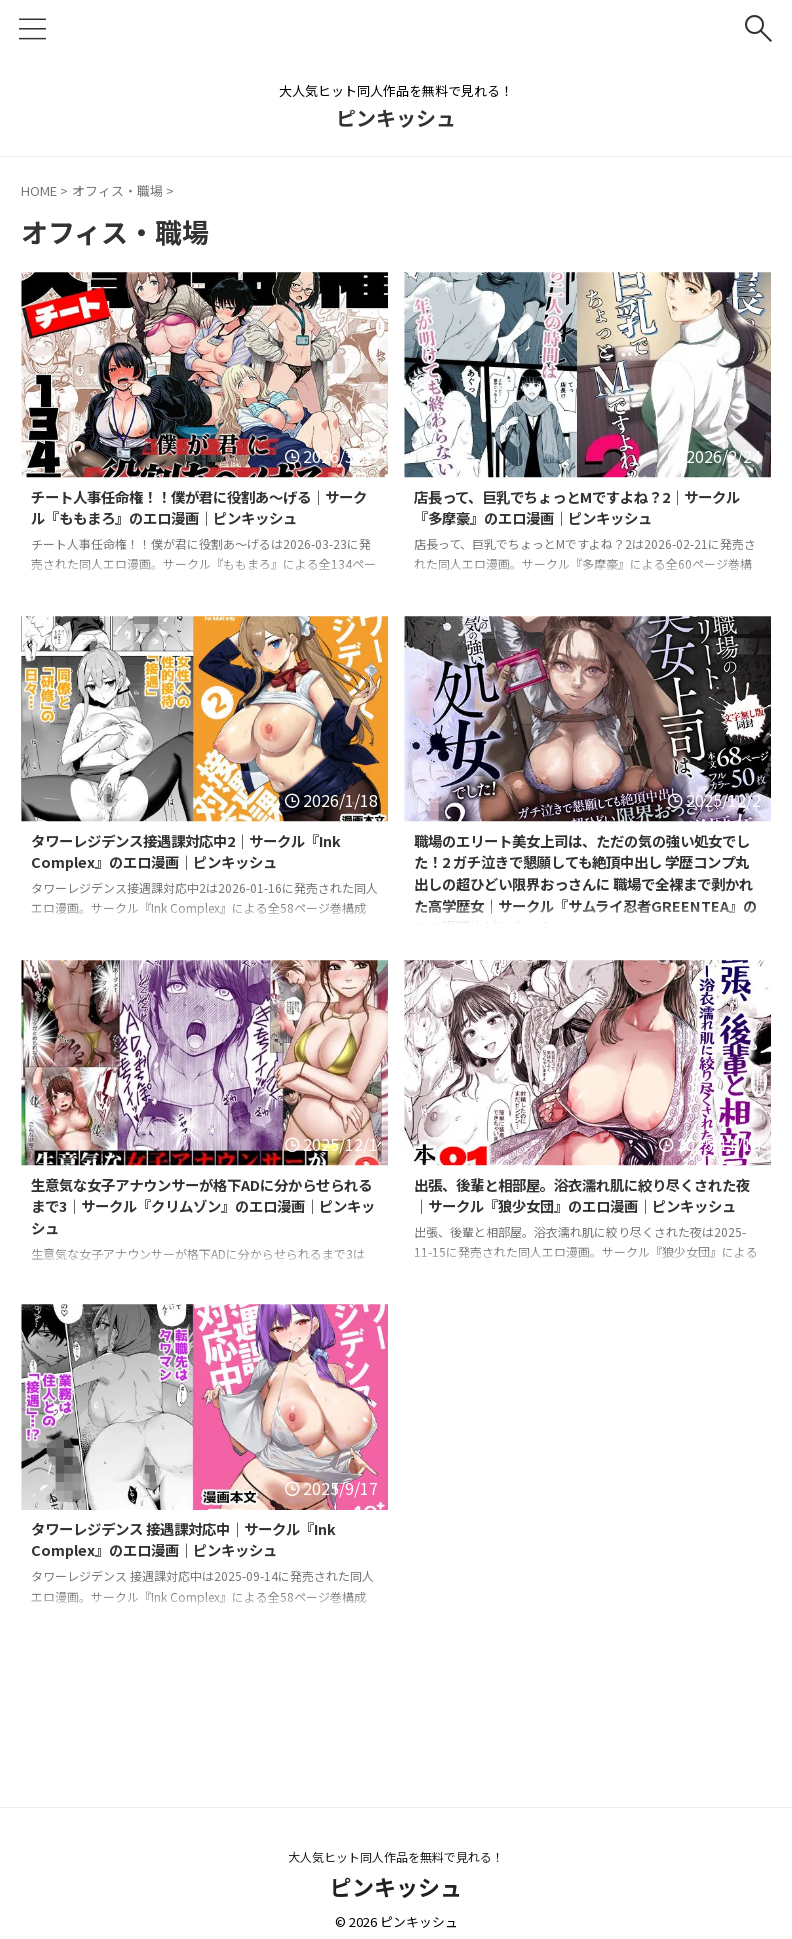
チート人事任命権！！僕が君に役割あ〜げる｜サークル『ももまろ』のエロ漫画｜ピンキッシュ (199, 522)
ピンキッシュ (396, 117)
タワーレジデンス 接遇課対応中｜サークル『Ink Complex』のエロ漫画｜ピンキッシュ (192, 1542)
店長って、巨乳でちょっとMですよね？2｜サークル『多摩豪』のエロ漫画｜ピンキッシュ (584, 510)
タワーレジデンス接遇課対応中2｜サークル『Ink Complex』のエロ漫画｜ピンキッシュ (192, 854)
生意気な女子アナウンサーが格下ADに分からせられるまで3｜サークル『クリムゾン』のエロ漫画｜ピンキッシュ (203, 1210)
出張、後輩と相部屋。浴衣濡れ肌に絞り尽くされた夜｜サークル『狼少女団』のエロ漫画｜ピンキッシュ (582, 1210)
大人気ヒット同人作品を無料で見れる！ (396, 1856)
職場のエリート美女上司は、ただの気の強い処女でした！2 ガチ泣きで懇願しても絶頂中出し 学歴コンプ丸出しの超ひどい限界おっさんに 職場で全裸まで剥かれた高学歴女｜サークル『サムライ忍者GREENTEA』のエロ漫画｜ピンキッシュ (584, 902)
